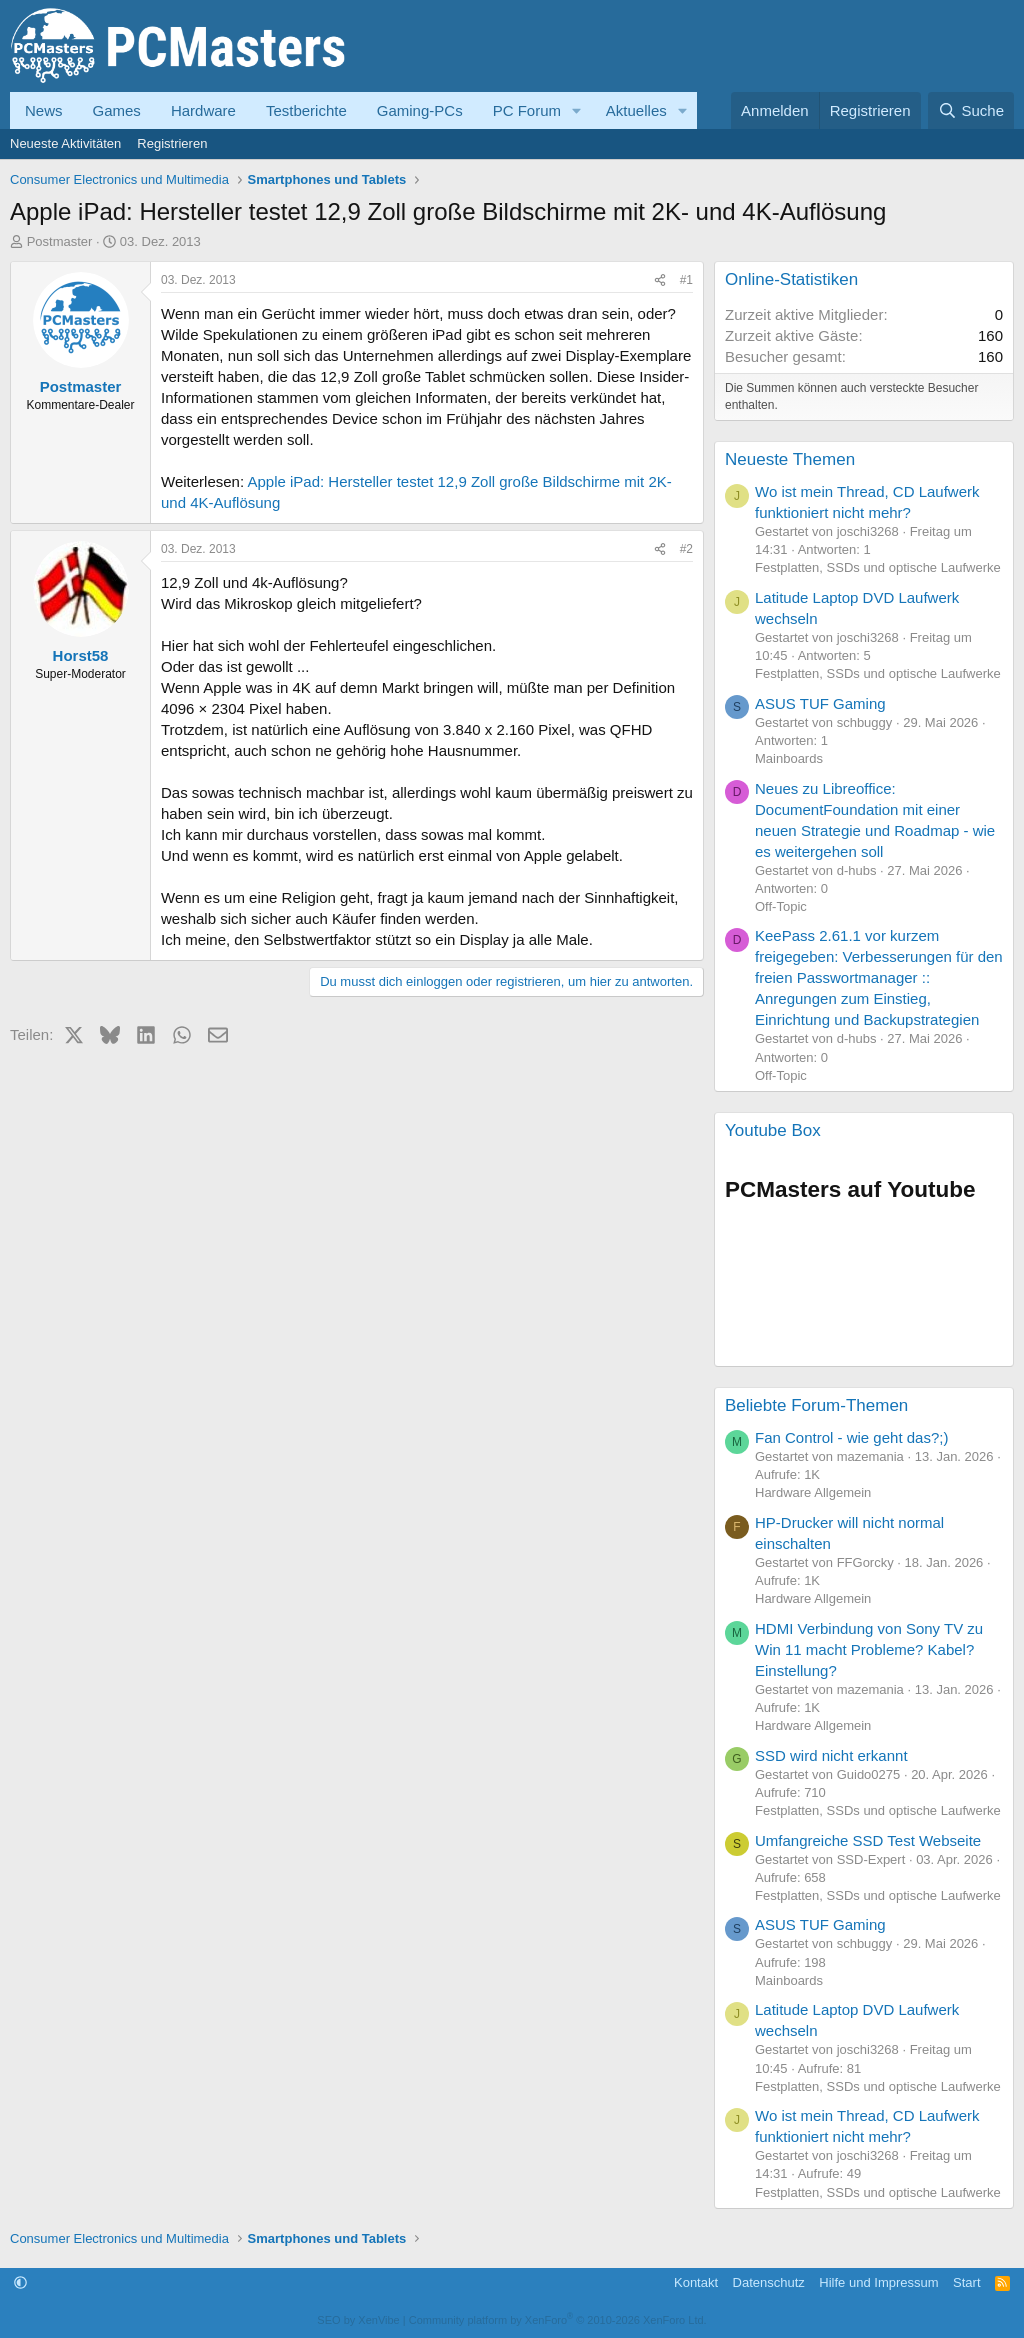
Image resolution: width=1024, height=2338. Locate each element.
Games (117, 110)
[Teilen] (660, 280)
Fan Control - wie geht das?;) (851, 1437)
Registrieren (172, 143)
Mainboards (789, 758)
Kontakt (696, 2282)
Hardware (203, 110)
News (44, 110)
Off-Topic (781, 906)
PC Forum (527, 110)
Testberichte (306, 110)
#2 (686, 549)
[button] (577, 110)
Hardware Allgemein (813, 1492)
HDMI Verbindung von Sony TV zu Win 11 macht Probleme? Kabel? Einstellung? (869, 1649)
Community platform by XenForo (558, 2320)
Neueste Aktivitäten (65, 143)
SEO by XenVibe (358, 2320)
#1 (686, 280)
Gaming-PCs (420, 110)
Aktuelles (636, 110)
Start (966, 2282)
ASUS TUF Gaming (820, 703)
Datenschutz (769, 2282)
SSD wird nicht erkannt (831, 1755)
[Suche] (971, 110)
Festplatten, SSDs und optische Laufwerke (878, 567)
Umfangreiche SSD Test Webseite (868, 1840)
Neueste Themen (790, 459)
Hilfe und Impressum (878, 2282)
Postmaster (60, 241)
